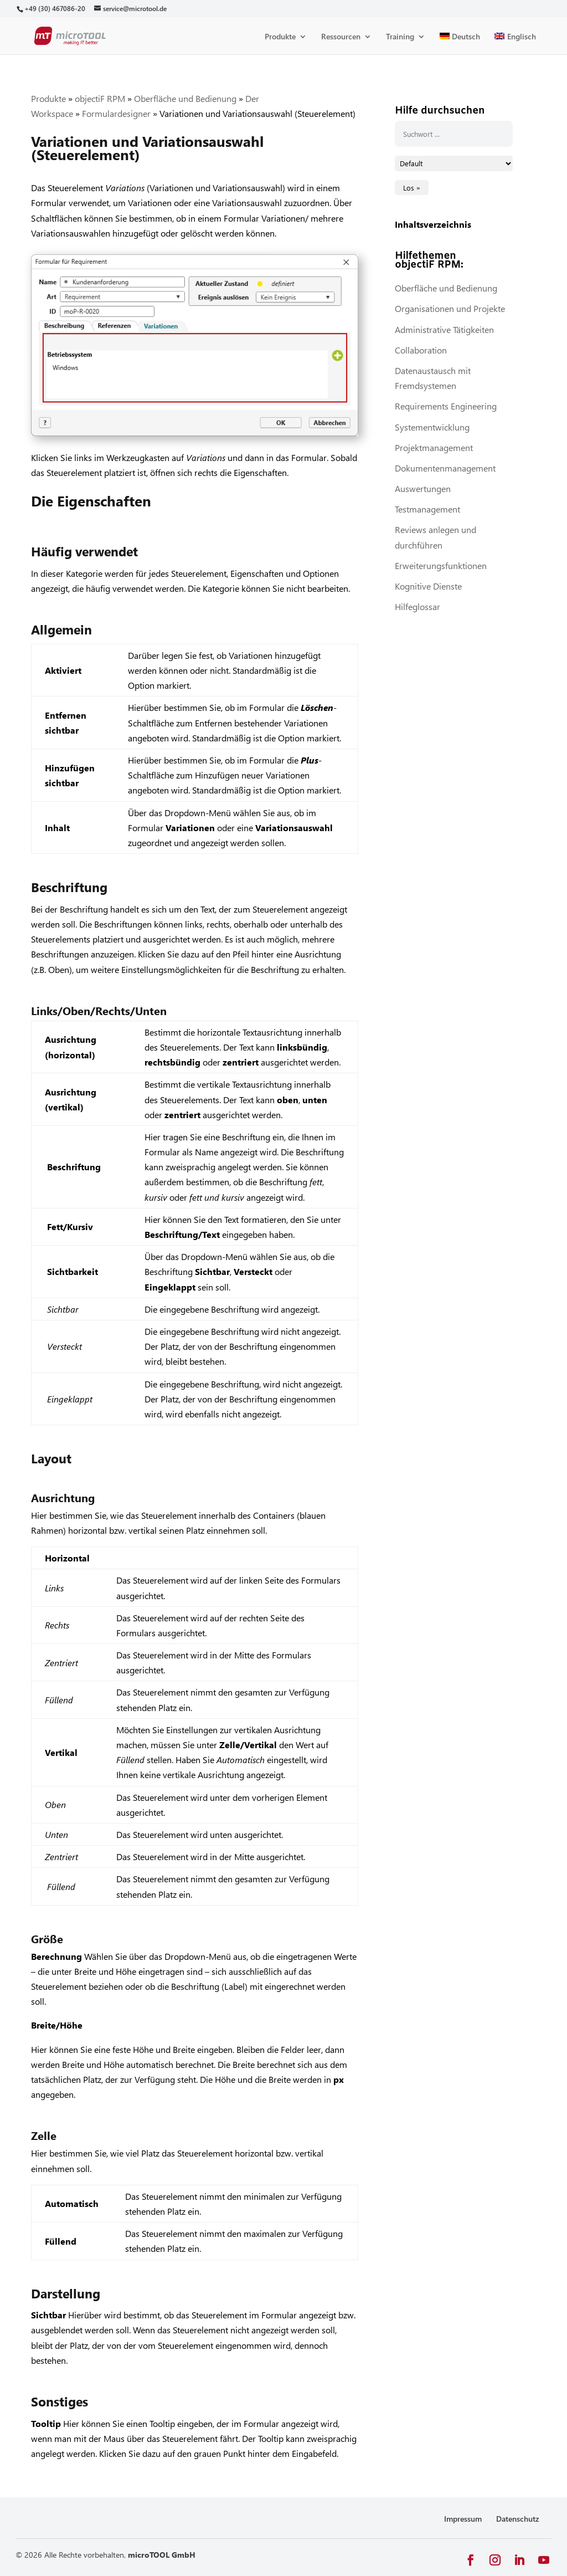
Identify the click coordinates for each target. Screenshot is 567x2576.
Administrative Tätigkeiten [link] (444, 329)
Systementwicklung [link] (432, 427)
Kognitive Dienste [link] (428, 586)
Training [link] (400, 37)
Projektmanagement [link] (434, 447)
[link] (54, 8)
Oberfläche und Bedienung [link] (185, 98)
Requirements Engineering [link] (446, 406)
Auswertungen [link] (423, 488)
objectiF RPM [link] (100, 98)
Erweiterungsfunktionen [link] (441, 565)
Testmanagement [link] (427, 509)
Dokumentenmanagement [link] (445, 468)
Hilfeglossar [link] (417, 606)
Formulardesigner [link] (116, 113)
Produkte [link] (280, 37)
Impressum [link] (463, 2518)
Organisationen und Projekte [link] (450, 308)
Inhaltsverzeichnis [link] (433, 224)
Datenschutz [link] (517, 2518)
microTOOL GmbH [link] (161, 2554)
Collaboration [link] (421, 350)
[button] (470, 2560)
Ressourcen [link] (340, 37)
